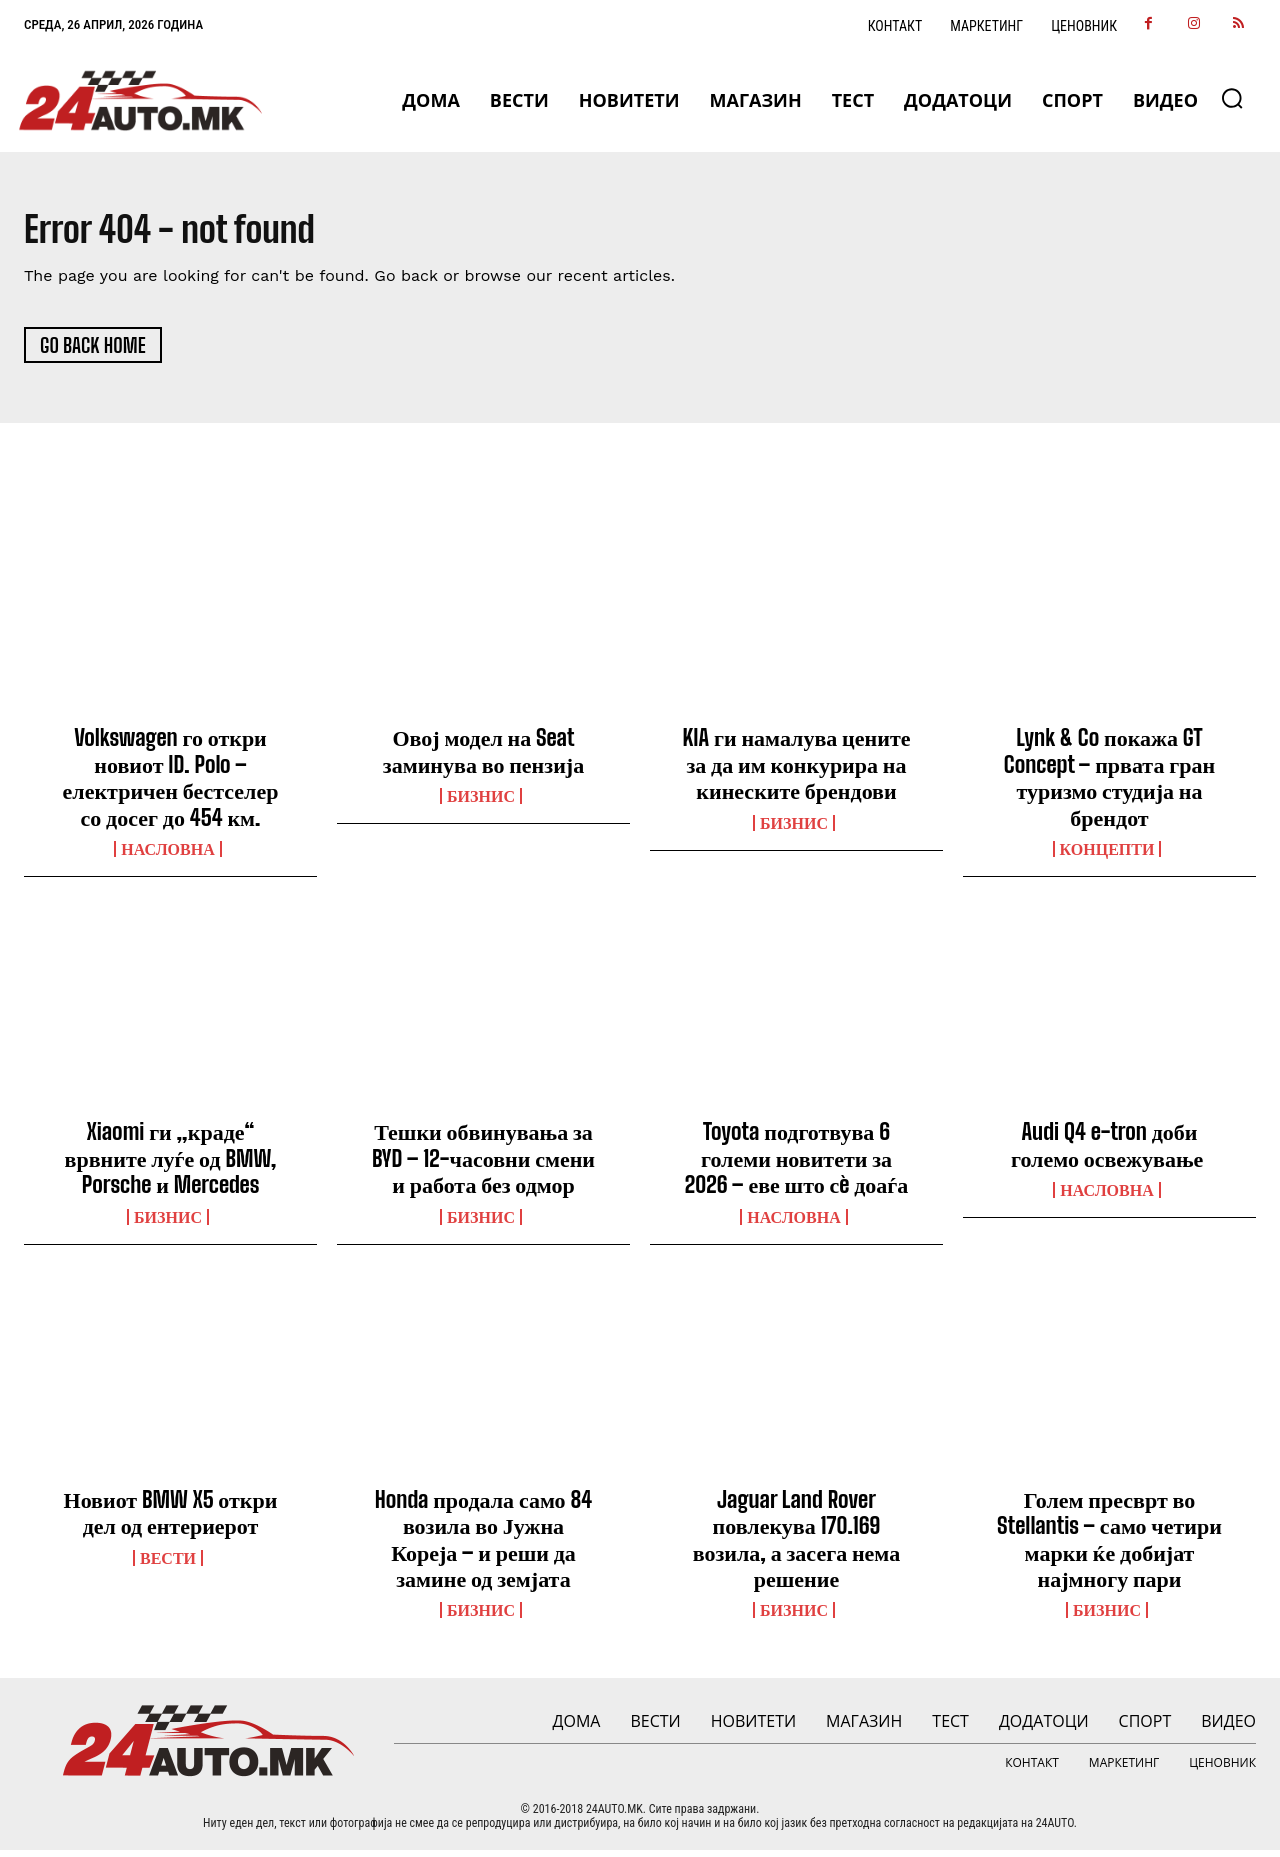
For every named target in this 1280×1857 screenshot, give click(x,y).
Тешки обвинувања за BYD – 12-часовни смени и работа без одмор (483, 1165)
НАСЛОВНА (167, 856)
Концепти (1107, 856)
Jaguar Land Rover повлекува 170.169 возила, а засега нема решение (796, 1546)
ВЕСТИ (168, 1565)
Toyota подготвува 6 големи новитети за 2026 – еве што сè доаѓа (797, 1165)
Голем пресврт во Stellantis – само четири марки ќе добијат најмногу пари (1109, 1546)
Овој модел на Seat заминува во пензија (483, 757)
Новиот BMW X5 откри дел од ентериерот (171, 1519)
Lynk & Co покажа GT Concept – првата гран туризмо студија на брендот (1109, 784)
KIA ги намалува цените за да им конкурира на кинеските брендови (797, 771)
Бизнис (481, 803)
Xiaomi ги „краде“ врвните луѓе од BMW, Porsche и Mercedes (171, 1165)
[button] (1232, 98)
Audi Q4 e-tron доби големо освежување (1109, 1151)
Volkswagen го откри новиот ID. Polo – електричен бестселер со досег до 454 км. (171, 784)
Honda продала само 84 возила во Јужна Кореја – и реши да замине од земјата (483, 1546)
